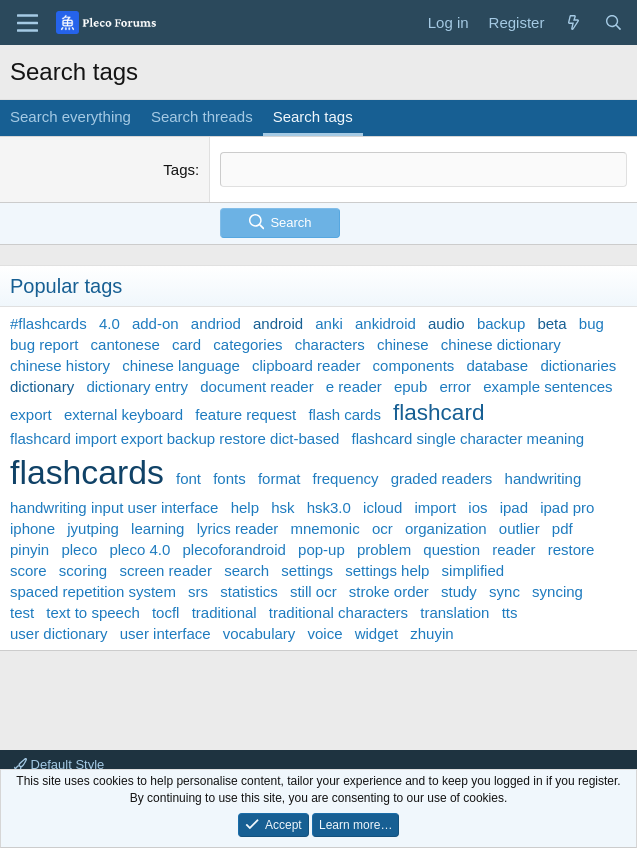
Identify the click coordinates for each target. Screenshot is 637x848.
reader (513, 549)
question (451, 549)
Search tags (313, 116)
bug (591, 323)
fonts (229, 478)
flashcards (87, 472)
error (455, 386)
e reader (354, 386)
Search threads (202, 116)
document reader (256, 386)
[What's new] (573, 22)
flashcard (438, 412)
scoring (83, 570)
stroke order (389, 591)
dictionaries (578, 365)
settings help (387, 570)
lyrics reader (238, 528)
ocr (382, 528)
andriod (216, 323)
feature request (245, 414)
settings (307, 570)
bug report (44, 344)
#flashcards (48, 323)
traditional (224, 612)
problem (384, 549)
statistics (249, 591)
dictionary (42, 386)
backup (501, 323)
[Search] (613, 22)
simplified (473, 570)
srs (198, 591)
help (245, 507)
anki (329, 323)
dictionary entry (137, 386)
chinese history (60, 365)
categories (247, 344)
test (22, 612)
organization (446, 528)
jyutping (93, 528)
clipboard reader (306, 365)
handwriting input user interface (114, 507)
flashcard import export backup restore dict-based (174, 438)
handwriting (543, 478)
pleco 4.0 (139, 549)
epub (410, 386)
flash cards (344, 414)
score (28, 570)
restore (571, 549)
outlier (519, 528)
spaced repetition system (93, 591)
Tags (179, 169)
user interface (165, 633)
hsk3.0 (329, 507)
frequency (346, 478)
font (188, 478)
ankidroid (385, 323)
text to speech (92, 612)
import (435, 507)
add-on (155, 323)
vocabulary (259, 633)
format (279, 478)
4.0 (109, 323)
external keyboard (123, 414)
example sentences (547, 386)
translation (454, 612)
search (246, 570)
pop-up (321, 549)
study (459, 591)
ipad (514, 507)
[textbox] (423, 169)
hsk (282, 507)
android (278, 323)
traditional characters (338, 612)
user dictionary (59, 633)
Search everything (70, 116)
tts (510, 612)
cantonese (125, 344)
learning (157, 528)
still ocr (313, 591)
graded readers (442, 478)
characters (330, 344)
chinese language (181, 365)
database (497, 365)
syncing (557, 591)
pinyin (29, 549)
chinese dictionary (501, 344)
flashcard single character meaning (468, 438)
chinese (403, 344)
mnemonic (325, 528)
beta (551, 323)
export (31, 414)
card (186, 344)
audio (446, 323)
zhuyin (431, 633)
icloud (382, 507)
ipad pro (567, 507)
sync (504, 591)
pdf (562, 528)
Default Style (59, 764)
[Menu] (27, 23)
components (414, 365)
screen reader (165, 570)
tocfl (166, 612)
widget (376, 633)
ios (477, 507)
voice (325, 633)
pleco (79, 549)
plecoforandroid (233, 549)
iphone (32, 528)
